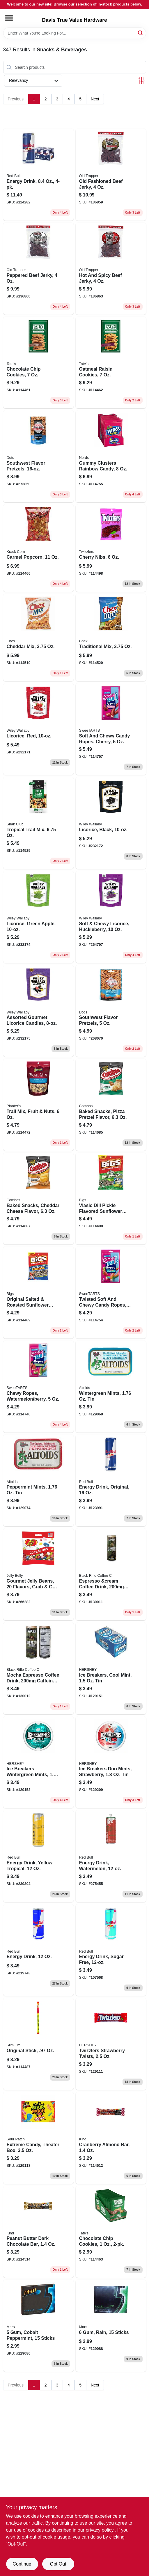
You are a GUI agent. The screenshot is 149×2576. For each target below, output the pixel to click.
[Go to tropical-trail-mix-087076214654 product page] (38, 823)
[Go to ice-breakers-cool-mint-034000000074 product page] (111, 1668)
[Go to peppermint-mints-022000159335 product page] (38, 1481)
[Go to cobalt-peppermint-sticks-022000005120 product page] (38, 2326)
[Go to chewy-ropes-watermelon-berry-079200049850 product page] (38, 1387)
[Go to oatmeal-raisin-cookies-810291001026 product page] (111, 363)
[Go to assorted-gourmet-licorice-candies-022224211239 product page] (38, 1011)
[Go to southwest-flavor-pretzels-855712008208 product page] (111, 1011)
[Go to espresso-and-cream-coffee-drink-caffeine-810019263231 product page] (111, 1574)
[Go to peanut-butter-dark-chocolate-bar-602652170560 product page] (38, 2232)
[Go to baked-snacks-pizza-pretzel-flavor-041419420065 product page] (111, 1105)
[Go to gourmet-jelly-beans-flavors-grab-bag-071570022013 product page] (38, 1574)
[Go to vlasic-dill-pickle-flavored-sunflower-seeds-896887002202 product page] (111, 1199)
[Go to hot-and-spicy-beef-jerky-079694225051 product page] (111, 269)
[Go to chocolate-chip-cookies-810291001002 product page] (38, 363)
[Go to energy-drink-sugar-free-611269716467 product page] (111, 1950)
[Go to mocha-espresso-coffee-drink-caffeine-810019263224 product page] (38, 1668)
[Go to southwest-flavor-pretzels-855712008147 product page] (38, 456)
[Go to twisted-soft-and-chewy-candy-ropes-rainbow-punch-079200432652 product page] (111, 1292)
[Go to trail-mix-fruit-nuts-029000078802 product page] (38, 1105)
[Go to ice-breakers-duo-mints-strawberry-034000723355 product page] (111, 1762)
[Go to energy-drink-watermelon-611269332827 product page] (111, 1856)
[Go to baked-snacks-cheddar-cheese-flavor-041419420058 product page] (38, 1199)
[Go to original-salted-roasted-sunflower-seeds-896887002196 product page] (38, 1292)
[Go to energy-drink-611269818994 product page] (38, 1950)
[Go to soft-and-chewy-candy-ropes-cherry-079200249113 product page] (111, 729)
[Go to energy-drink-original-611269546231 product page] (111, 1481)
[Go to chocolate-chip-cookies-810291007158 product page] (111, 2232)
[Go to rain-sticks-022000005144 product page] (111, 2326)
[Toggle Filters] (141, 80)
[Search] (140, 32)
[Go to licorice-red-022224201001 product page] (38, 729)
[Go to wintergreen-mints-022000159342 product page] (111, 1387)
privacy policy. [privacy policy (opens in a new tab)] (100, 2530)
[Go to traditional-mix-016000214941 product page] (111, 637)
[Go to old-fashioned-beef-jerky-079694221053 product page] (111, 175)
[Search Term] (74, 33)
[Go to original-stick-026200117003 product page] (38, 2044)
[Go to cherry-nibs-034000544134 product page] (111, 548)
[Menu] (9, 18)
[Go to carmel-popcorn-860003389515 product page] (38, 548)
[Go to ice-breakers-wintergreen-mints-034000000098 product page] (38, 1762)
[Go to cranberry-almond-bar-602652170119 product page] (111, 2138)
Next (95, 99)
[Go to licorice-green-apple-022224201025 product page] (38, 917)
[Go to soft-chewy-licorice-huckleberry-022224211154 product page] (111, 917)
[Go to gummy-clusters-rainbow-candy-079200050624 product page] (111, 456)
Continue (22, 2563)
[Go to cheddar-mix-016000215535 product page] (38, 637)
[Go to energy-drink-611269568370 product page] (38, 175)
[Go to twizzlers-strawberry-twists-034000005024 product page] (111, 2044)
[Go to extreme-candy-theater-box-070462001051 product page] (38, 2138)
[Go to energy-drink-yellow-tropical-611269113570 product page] (38, 1856)
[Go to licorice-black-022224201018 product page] (111, 823)
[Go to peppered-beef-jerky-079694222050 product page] (38, 269)
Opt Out (58, 2563)
